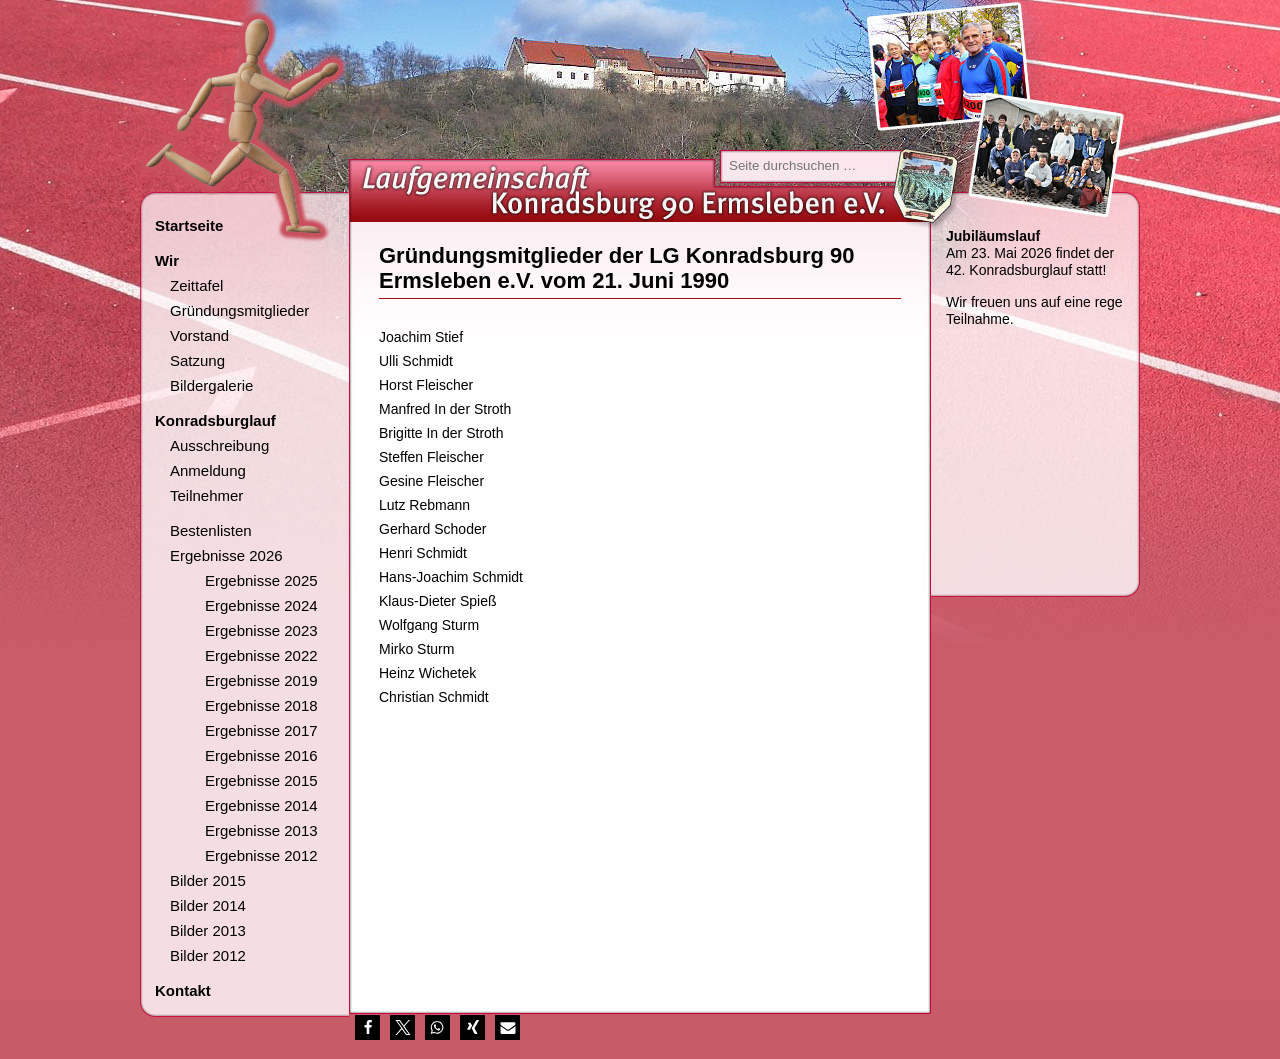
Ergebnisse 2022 (261, 655)
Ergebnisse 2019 (261, 680)
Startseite (189, 225)
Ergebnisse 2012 (261, 855)
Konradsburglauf (215, 420)
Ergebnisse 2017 (261, 730)
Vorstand (199, 335)
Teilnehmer (206, 495)
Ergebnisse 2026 (226, 555)
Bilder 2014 (208, 905)
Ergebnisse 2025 (261, 580)
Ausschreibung (219, 445)
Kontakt (183, 990)
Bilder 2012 (208, 955)
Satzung (197, 360)
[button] (367, 1027)
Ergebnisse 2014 (261, 805)
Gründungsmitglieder (239, 310)
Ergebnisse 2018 (261, 705)
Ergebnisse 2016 (261, 755)
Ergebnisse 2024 (261, 605)
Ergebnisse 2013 (261, 830)
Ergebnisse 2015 (261, 780)
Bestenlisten (211, 530)
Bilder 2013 (208, 930)
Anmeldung (208, 470)
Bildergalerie (211, 385)
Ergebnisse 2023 (261, 630)
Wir (167, 260)
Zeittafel (196, 285)
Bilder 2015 (208, 880)
